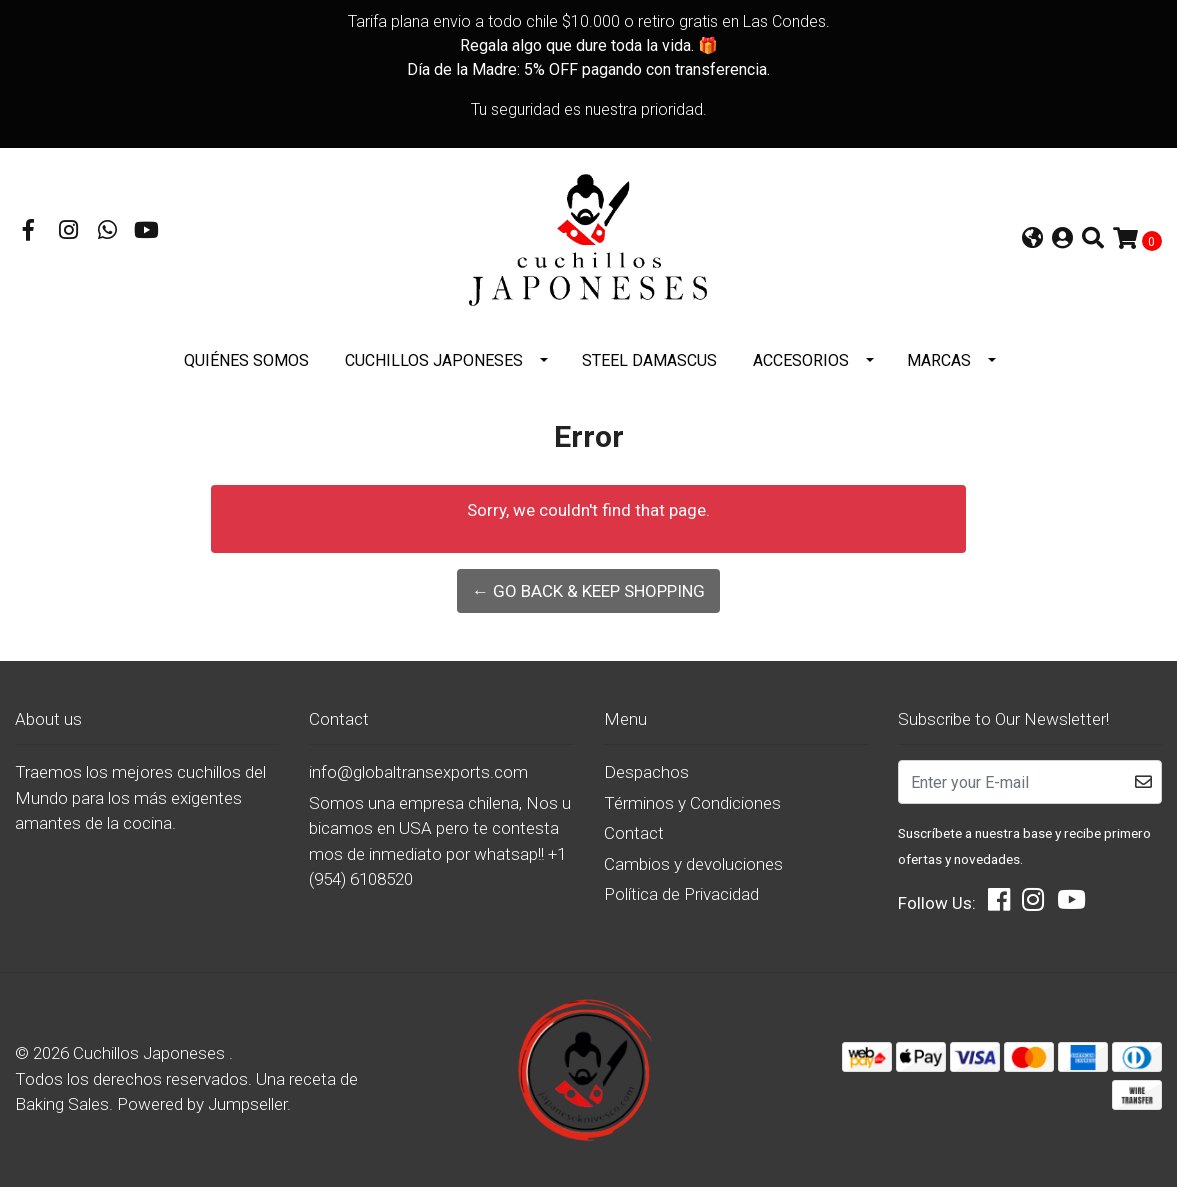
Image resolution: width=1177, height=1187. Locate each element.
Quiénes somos (246, 360)
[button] (1032, 240)
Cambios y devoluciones (693, 864)
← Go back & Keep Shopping (588, 591)
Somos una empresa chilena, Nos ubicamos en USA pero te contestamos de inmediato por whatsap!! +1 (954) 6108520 (440, 841)
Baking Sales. (66, 1104)
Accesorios (801, 360)
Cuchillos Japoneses (434, 360)
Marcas (939, 360)
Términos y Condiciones (692, 803)
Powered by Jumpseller (202, 1104)
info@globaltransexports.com (418, 772)
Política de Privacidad (681, 894)
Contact (634, 833)
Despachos (646, 772)
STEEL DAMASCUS (649, 360)
